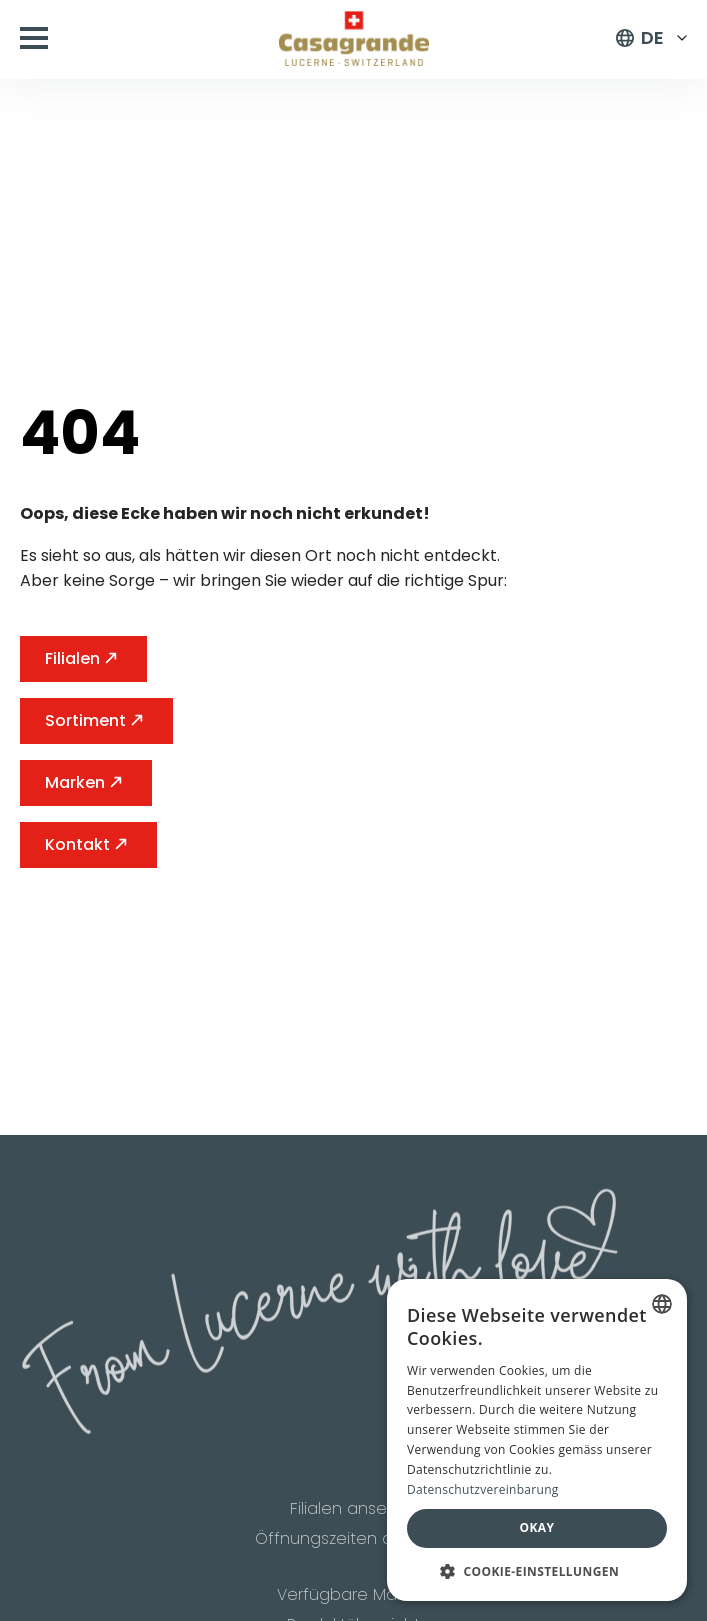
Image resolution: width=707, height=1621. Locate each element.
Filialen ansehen (354, 1512)
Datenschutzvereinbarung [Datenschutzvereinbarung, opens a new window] (483, 1489)
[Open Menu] (34, 38)
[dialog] (537, 1440)
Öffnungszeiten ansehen (354, 1543)
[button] (537, 1571)
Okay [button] (537, 1527)
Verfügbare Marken (353, 1599)
